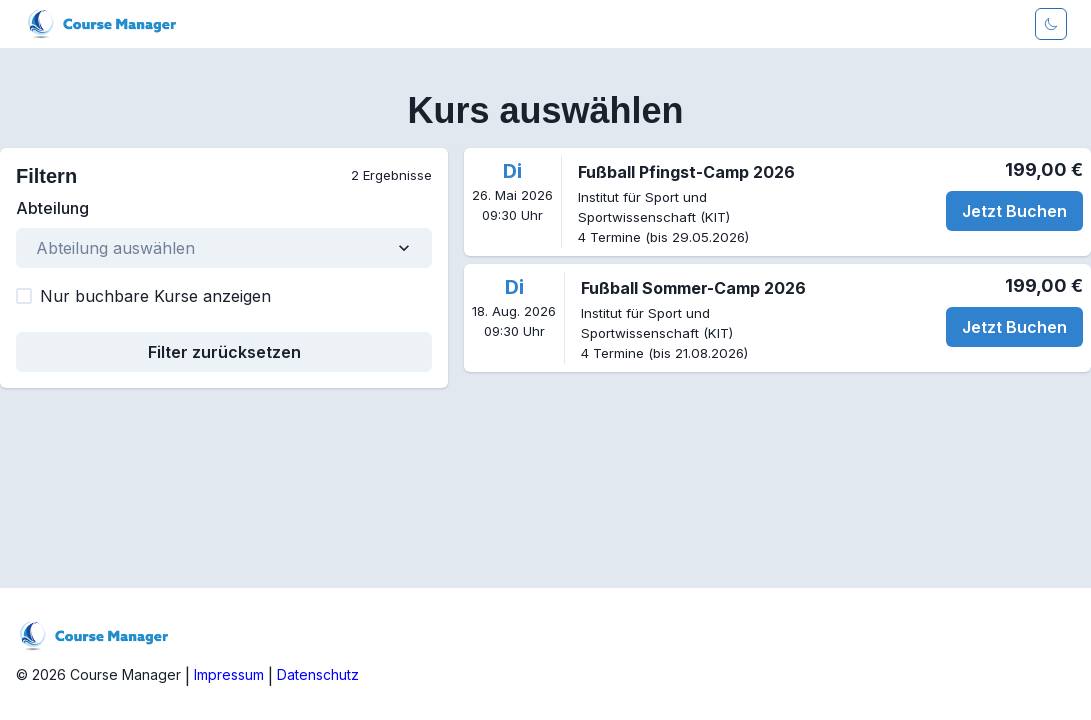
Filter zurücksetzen (224, 352)
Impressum (229, 674)
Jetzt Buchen (1014, 211)
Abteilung (52, 208)
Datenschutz (318, 674)
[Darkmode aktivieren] (1051, 24)
